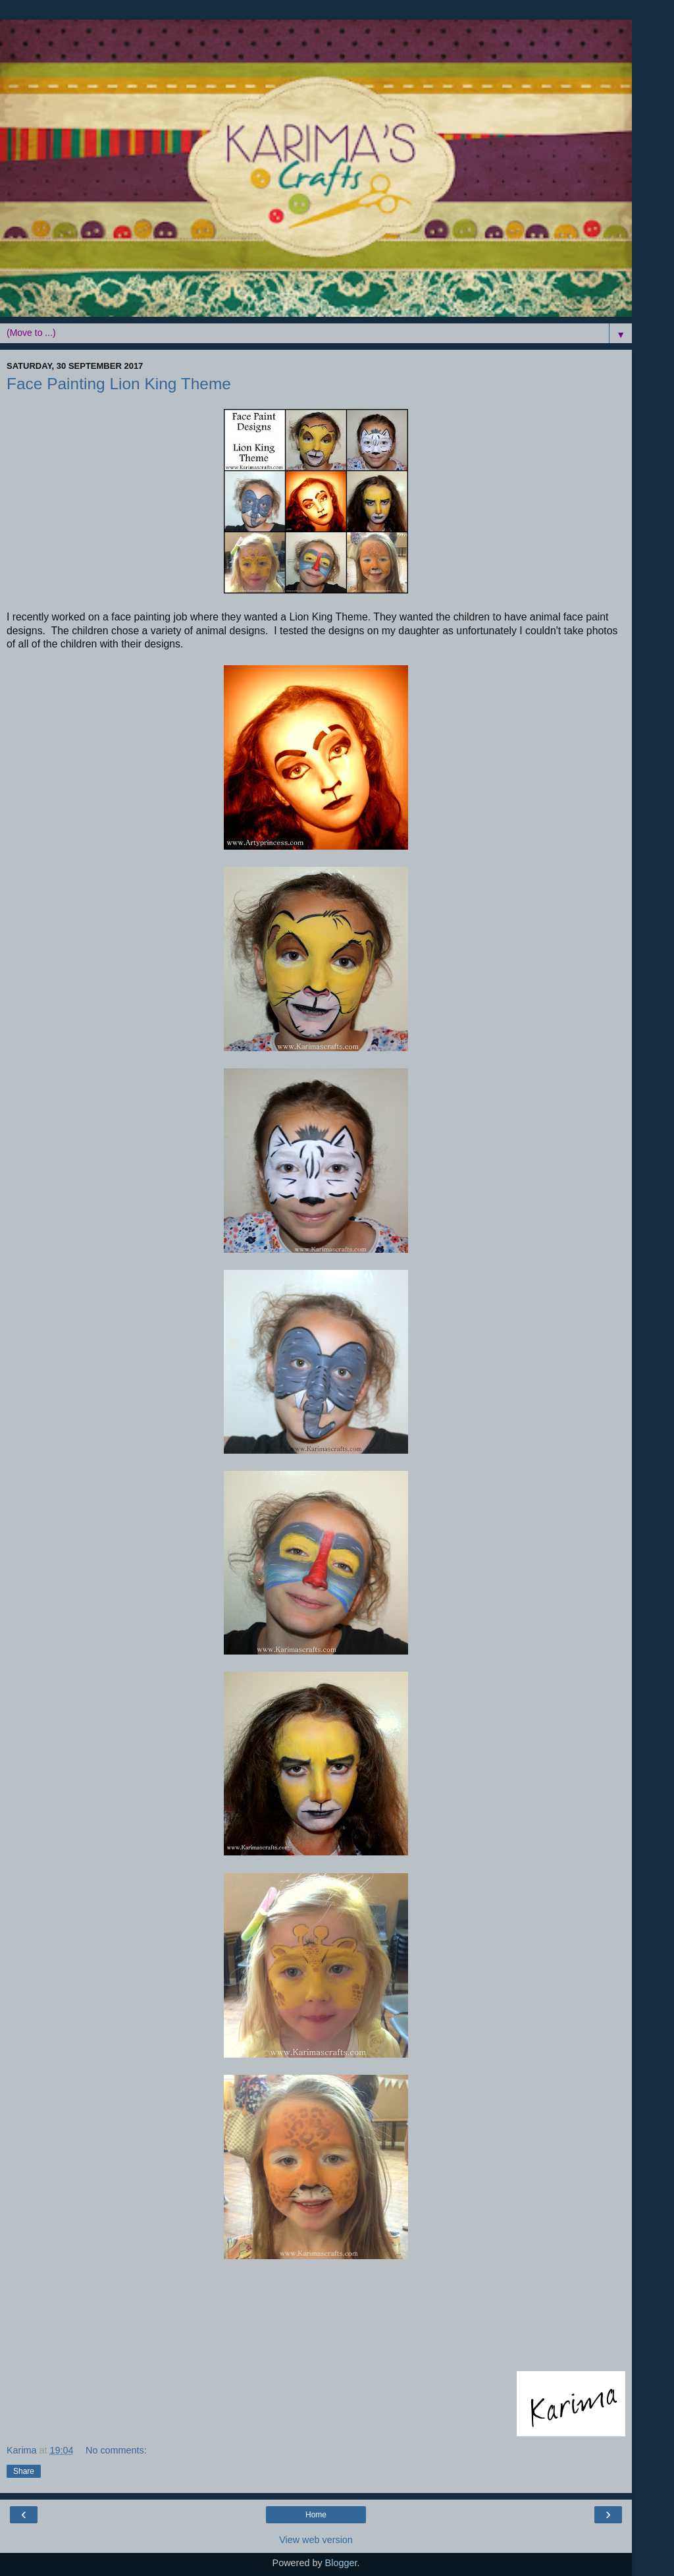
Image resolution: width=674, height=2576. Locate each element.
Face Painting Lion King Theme (119, 384)
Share (23, 2471)
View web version (316, 2540)
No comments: (116, 2450)
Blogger (341, 2563)
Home (315, 2514)
